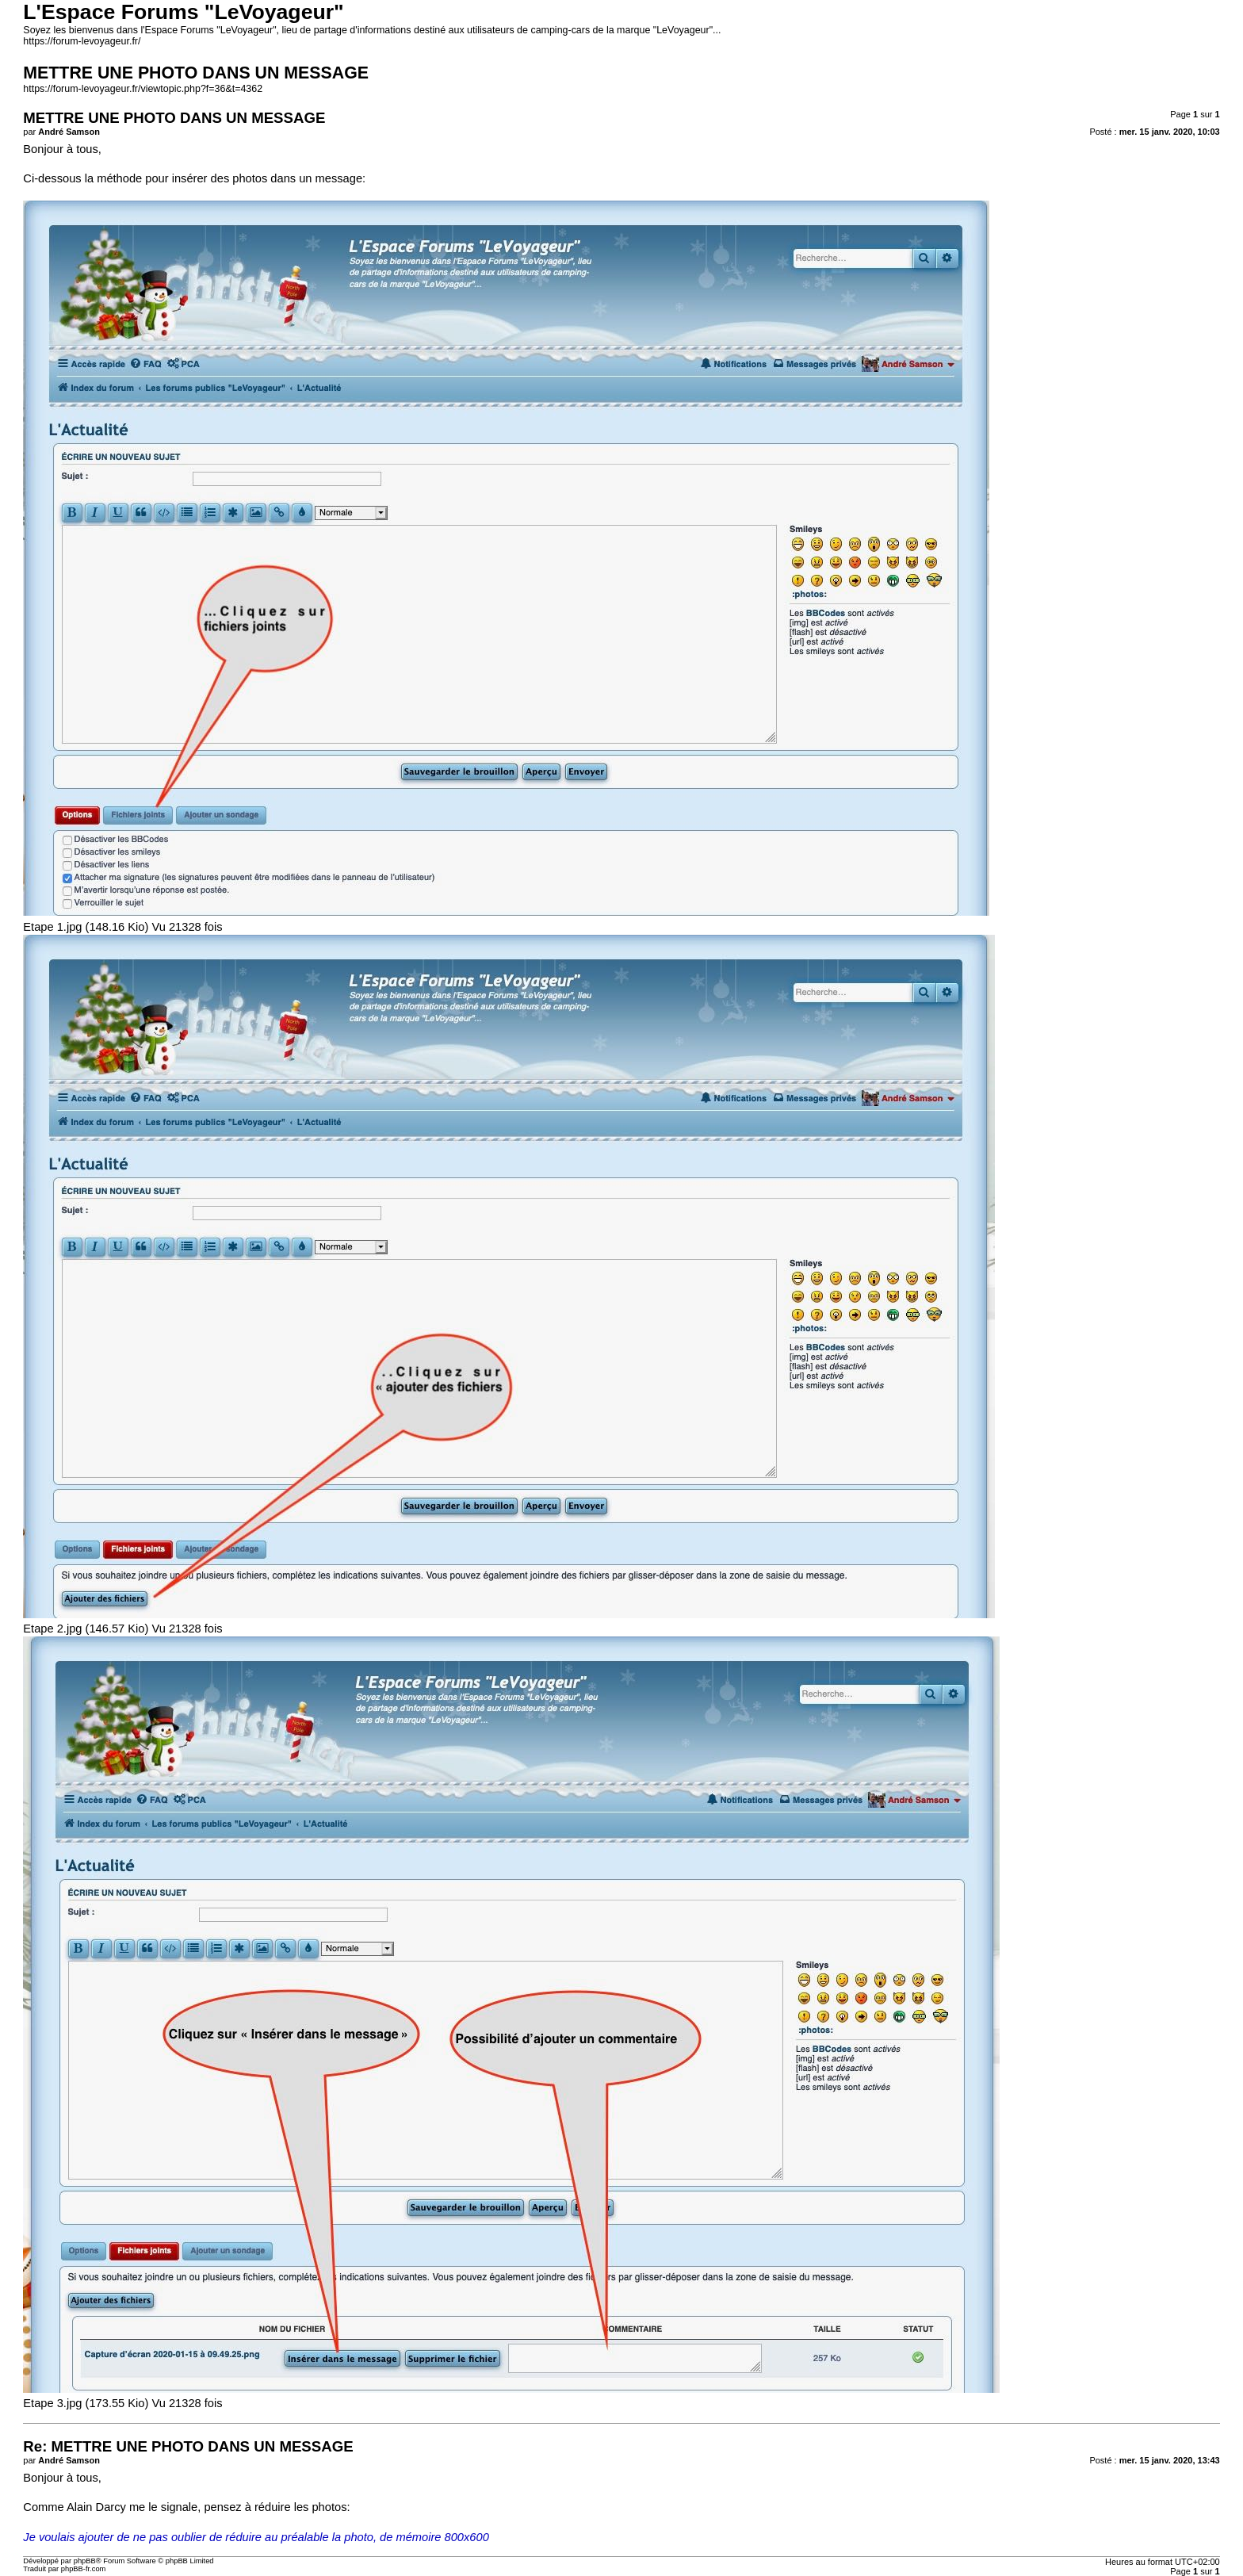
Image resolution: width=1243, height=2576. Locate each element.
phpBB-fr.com (83, 2569)
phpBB (85, 2561)
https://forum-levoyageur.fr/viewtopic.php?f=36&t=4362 (142, 88)
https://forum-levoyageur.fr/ (81, 41)
